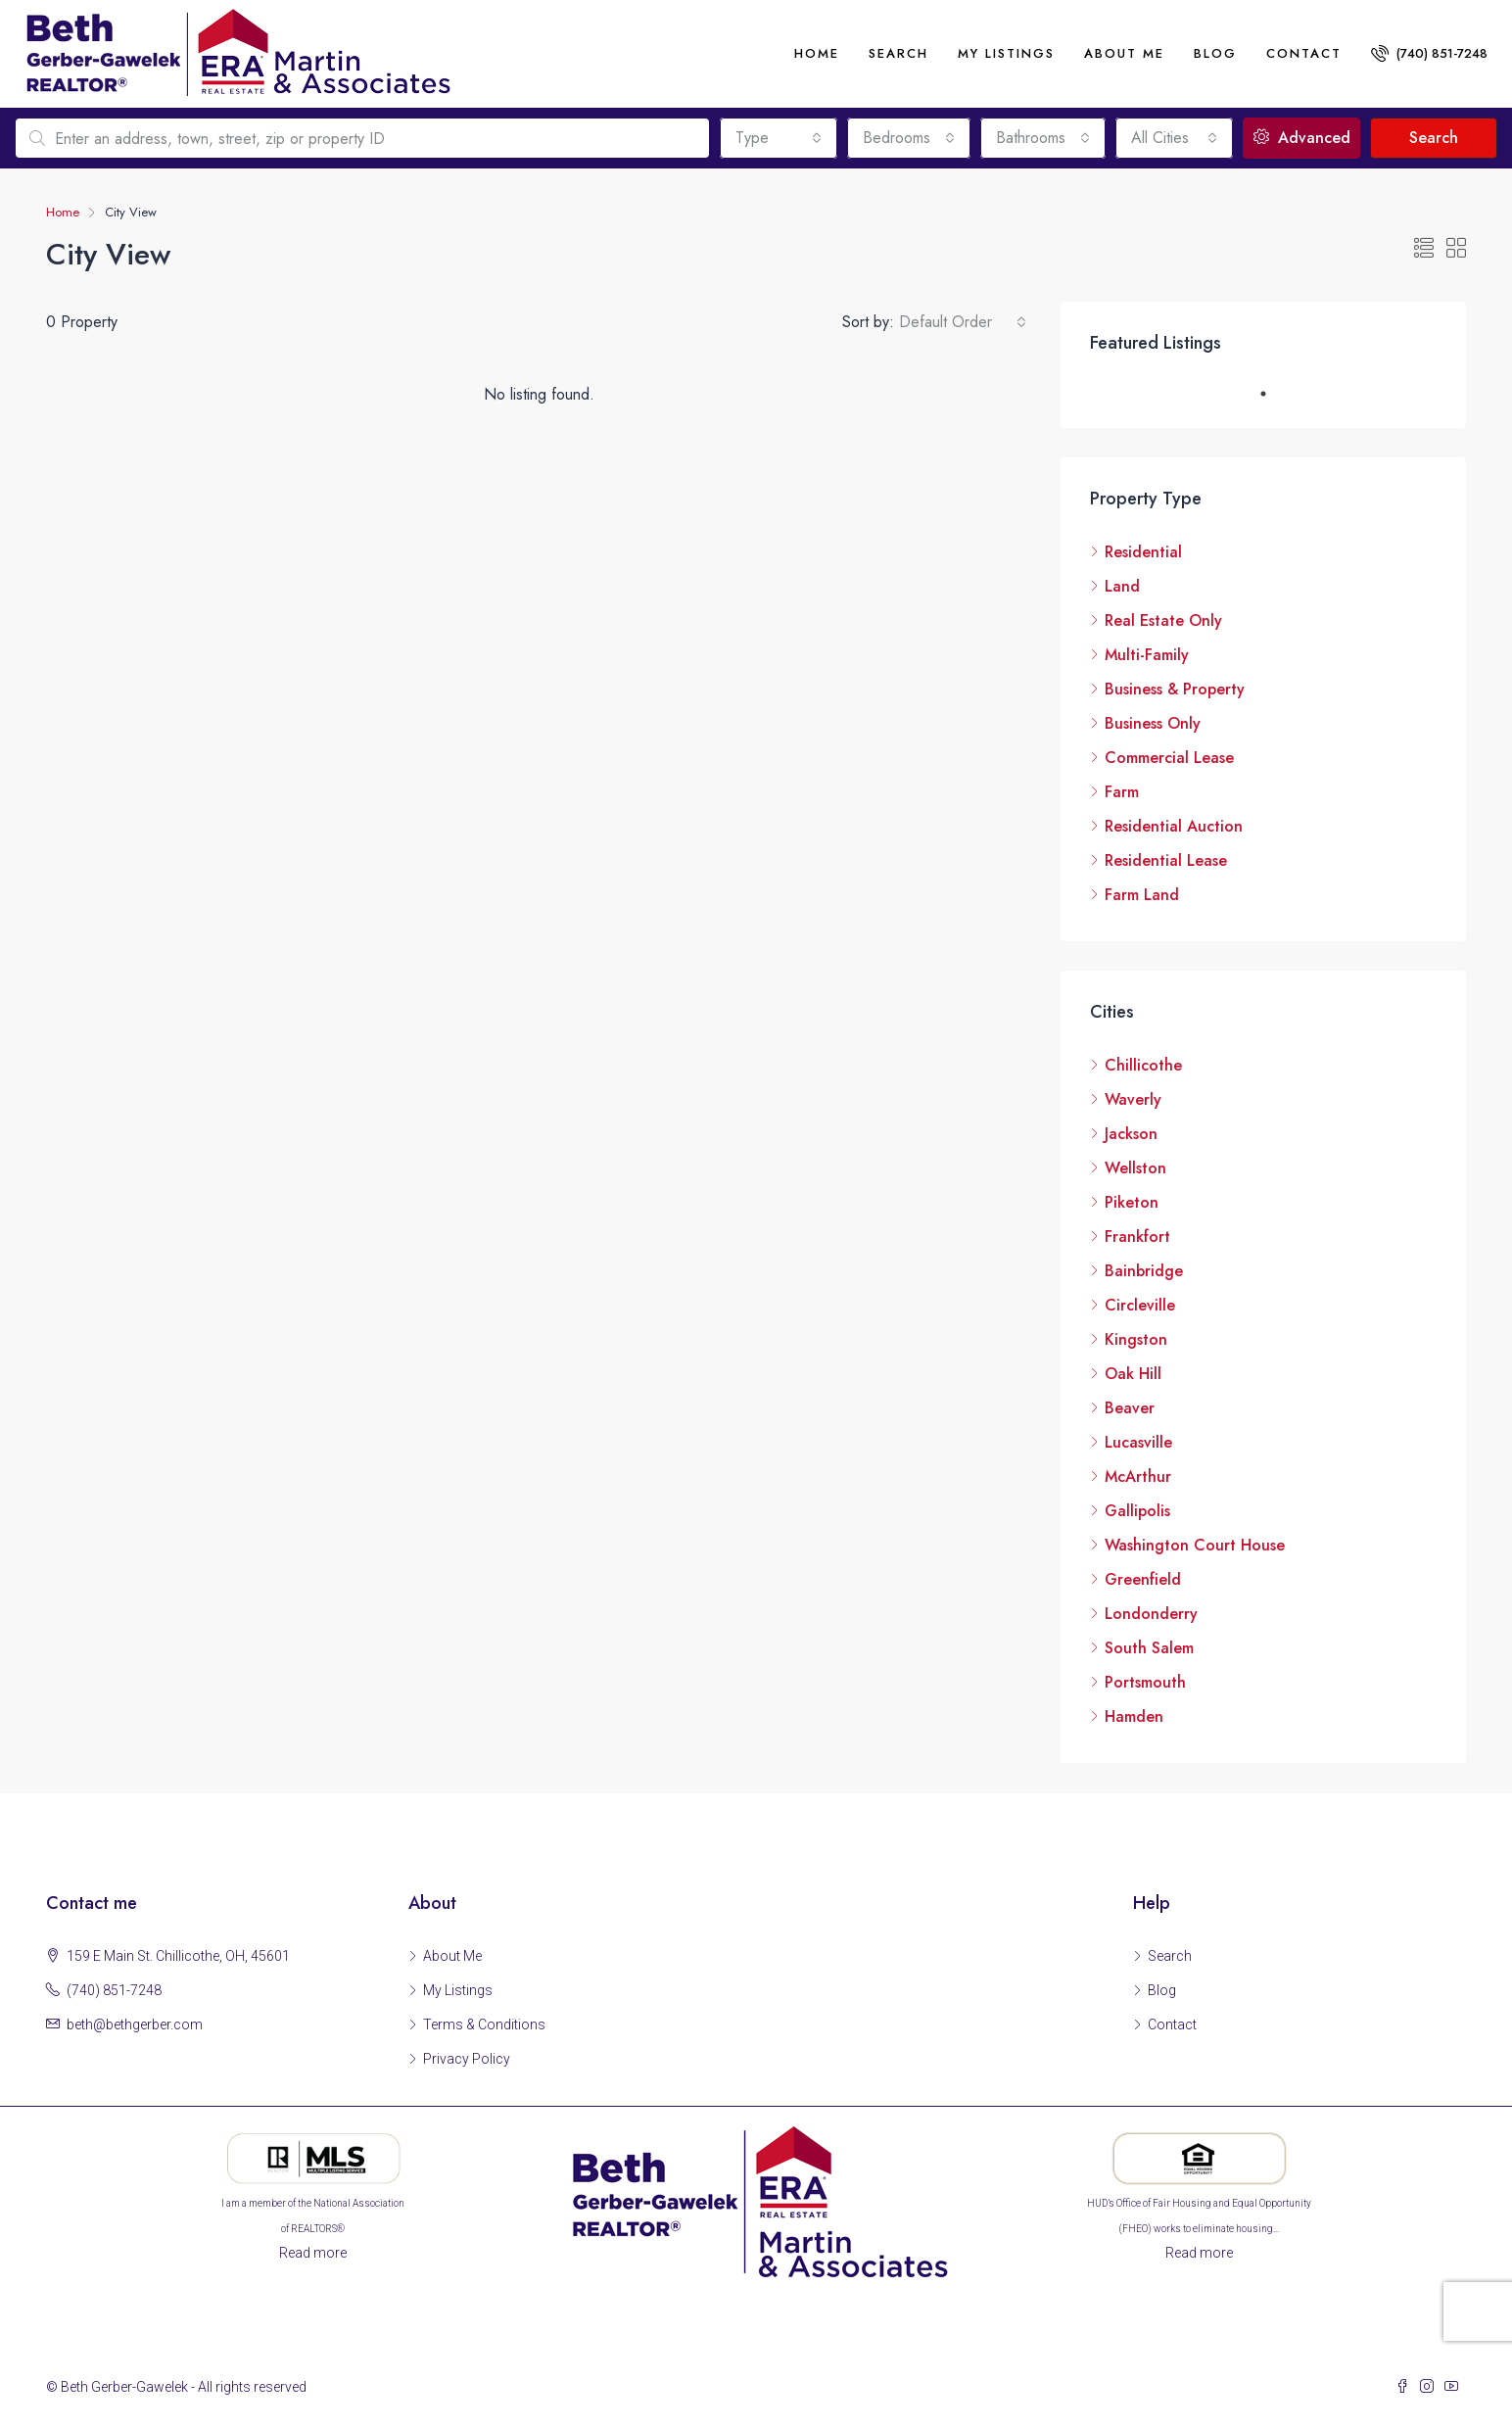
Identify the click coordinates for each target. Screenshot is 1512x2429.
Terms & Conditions (484, 2024)
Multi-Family (1147, 654)
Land (1122, 586)
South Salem (1149, 1648)
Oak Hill (1133, 1373)
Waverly (1133, 1099)
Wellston (1135, 1168)
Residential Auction (1174, 826)
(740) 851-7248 (1429, 53)
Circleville (1140, 1305)
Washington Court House (1195, 1545)
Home (816, 53)
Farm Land (1142, 894)
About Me (452, 1956)
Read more (313, 2253)
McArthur (1138, 1476)
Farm (1122, 792)
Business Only (1153, 723)
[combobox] (778, 138)
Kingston (1136, 1339)
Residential (1143, 552)
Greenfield (1143, 1579)
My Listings (1006, 53)
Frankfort (1137, 1236)
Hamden (1134, 1716)
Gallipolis (1137, 1511)
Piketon (1131, 1202)
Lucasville (1138, 1442)
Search (898, 53)
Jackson (1131, 1133)
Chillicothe (1143, 1065)
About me (1124, 53)
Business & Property (1175, 689)
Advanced (1301, 137)
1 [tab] (1273, 394)
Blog (1215, 53)
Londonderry (1151, 1613)
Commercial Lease (1169, 757)
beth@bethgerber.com (135, 2024)
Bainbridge (1144, 1271)
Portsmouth (1145, 1682)
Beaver (1130, 1408)
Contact (1304, 53)
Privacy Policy (466, 2059)
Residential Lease (1166, 860)
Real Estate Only (1163, 620)
